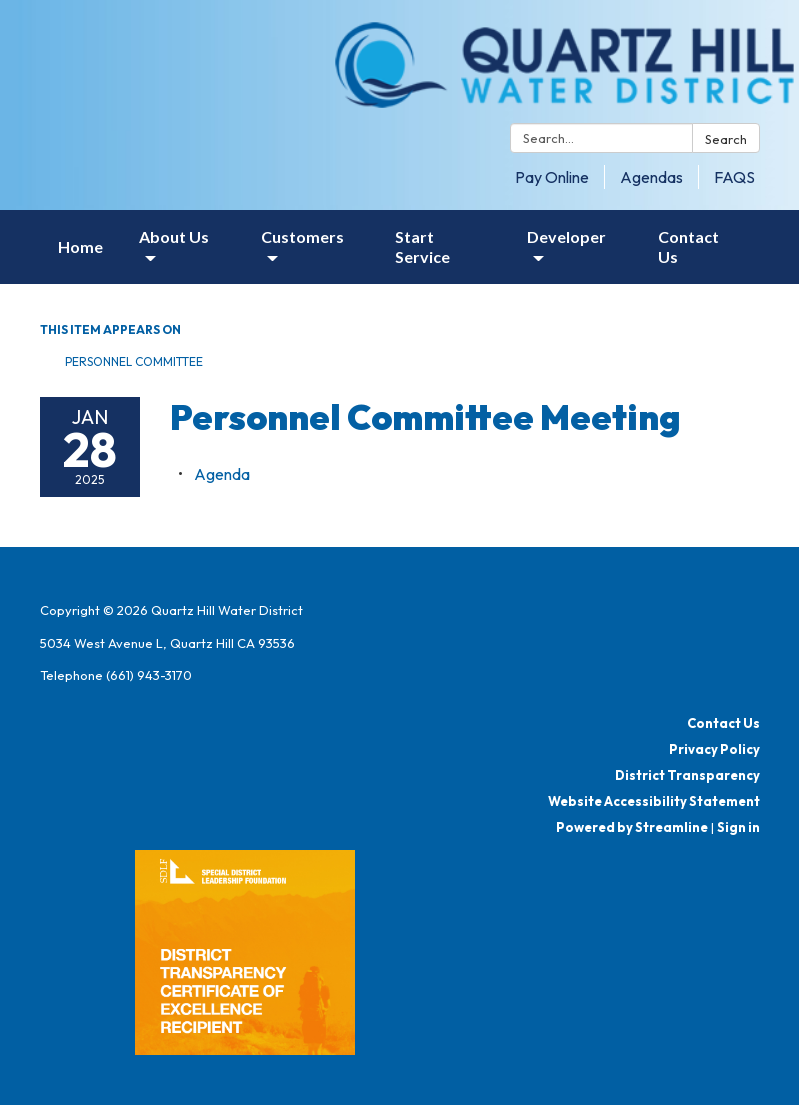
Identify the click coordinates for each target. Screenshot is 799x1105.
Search (726, 139)
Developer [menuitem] (566, 236)
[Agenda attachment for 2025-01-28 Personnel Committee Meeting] (222, 474)
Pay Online (552, 177)
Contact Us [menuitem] (688, 246)
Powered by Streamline (632, 827)
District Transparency (687, 775)
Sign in (738, 827)
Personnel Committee (134, 361)
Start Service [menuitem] (422, 246)
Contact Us (723, 723)
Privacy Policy (714, 749)
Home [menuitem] (80, 246)
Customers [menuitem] (302, 236)
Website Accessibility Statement (654, 801)
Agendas (651, 177)
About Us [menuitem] (174, 236)
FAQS (734, 177)
